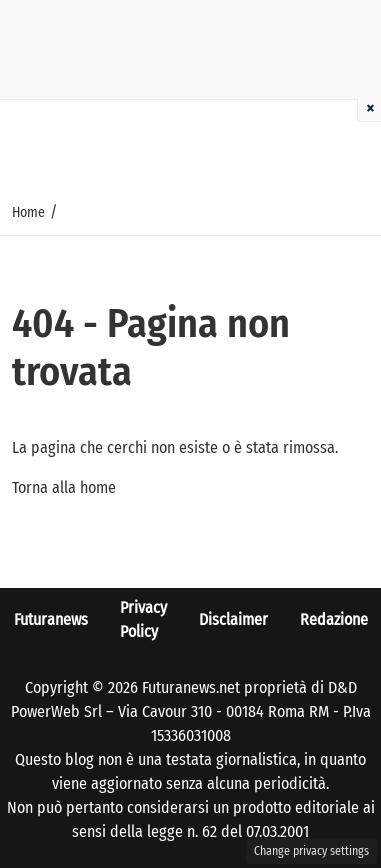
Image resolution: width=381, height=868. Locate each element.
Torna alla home (64, 487)
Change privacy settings (311, 851)
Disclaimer (233, 619)
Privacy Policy (143, 619)
